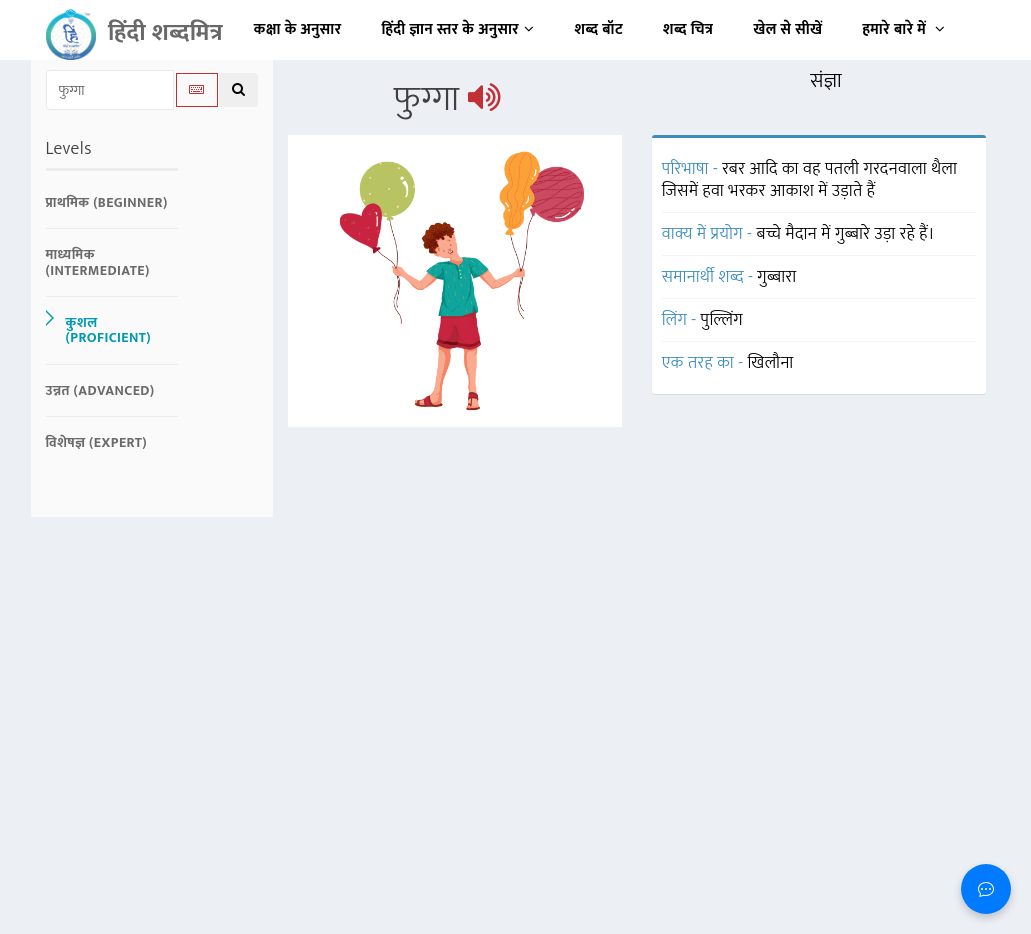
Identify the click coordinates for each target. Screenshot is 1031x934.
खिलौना (771, 363)
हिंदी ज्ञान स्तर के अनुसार (458, 29)
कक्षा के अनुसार (298, 29)
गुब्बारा (776, 277)
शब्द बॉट (599, 29)
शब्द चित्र (688, 29)
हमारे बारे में (903, 29)
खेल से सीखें (787, 29)
